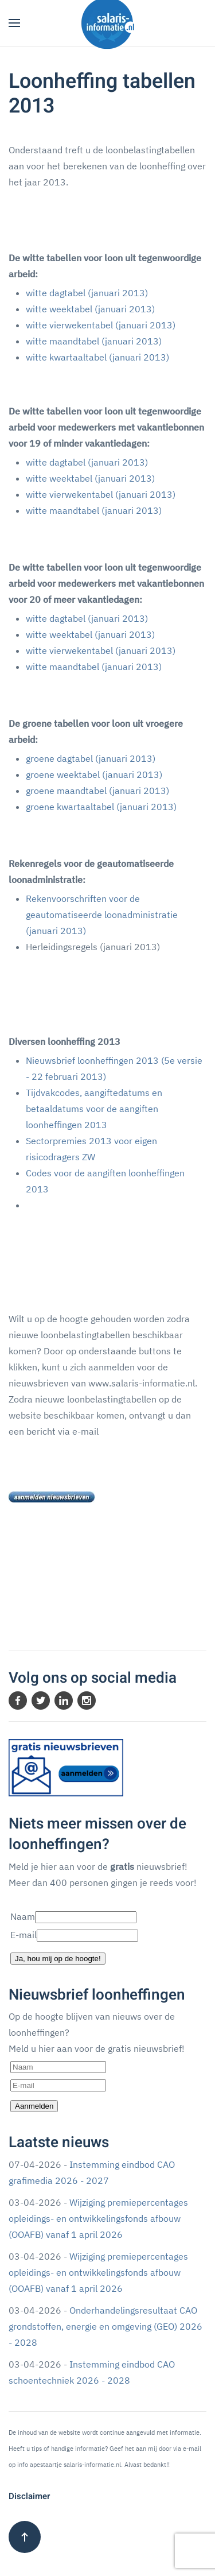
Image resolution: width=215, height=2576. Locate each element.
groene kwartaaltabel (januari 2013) (101, 806)
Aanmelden (34, 2106)
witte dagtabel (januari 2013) (87, 293)
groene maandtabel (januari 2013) (97, 790)
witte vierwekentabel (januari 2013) (100, 325)
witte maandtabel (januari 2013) (94, 341)
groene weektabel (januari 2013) (94, 774)
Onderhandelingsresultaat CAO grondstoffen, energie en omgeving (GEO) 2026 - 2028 (105, 2326)
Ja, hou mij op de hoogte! (58, 1958)
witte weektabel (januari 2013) (90, 309)
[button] (14, 23)
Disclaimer (29, 2496)
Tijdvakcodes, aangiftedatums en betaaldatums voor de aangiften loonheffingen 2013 (94, 1108)
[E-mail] (58, 2085)
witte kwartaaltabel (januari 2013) (97, 357)
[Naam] (58, 2067)
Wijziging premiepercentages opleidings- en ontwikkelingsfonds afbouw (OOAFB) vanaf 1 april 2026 (98, 2218)
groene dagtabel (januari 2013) (90, 758)
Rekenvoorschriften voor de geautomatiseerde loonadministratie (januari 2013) (102, 914)
